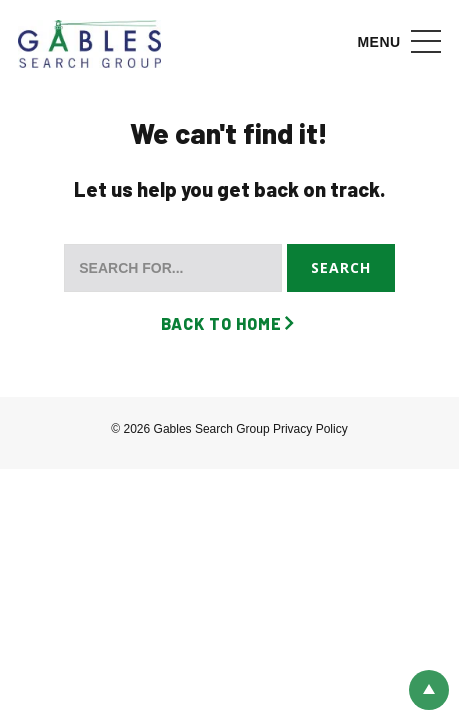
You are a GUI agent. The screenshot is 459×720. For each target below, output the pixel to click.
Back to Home (221, 323)
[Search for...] (173, 268)
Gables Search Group (89, 45)
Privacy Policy (310, 429)
